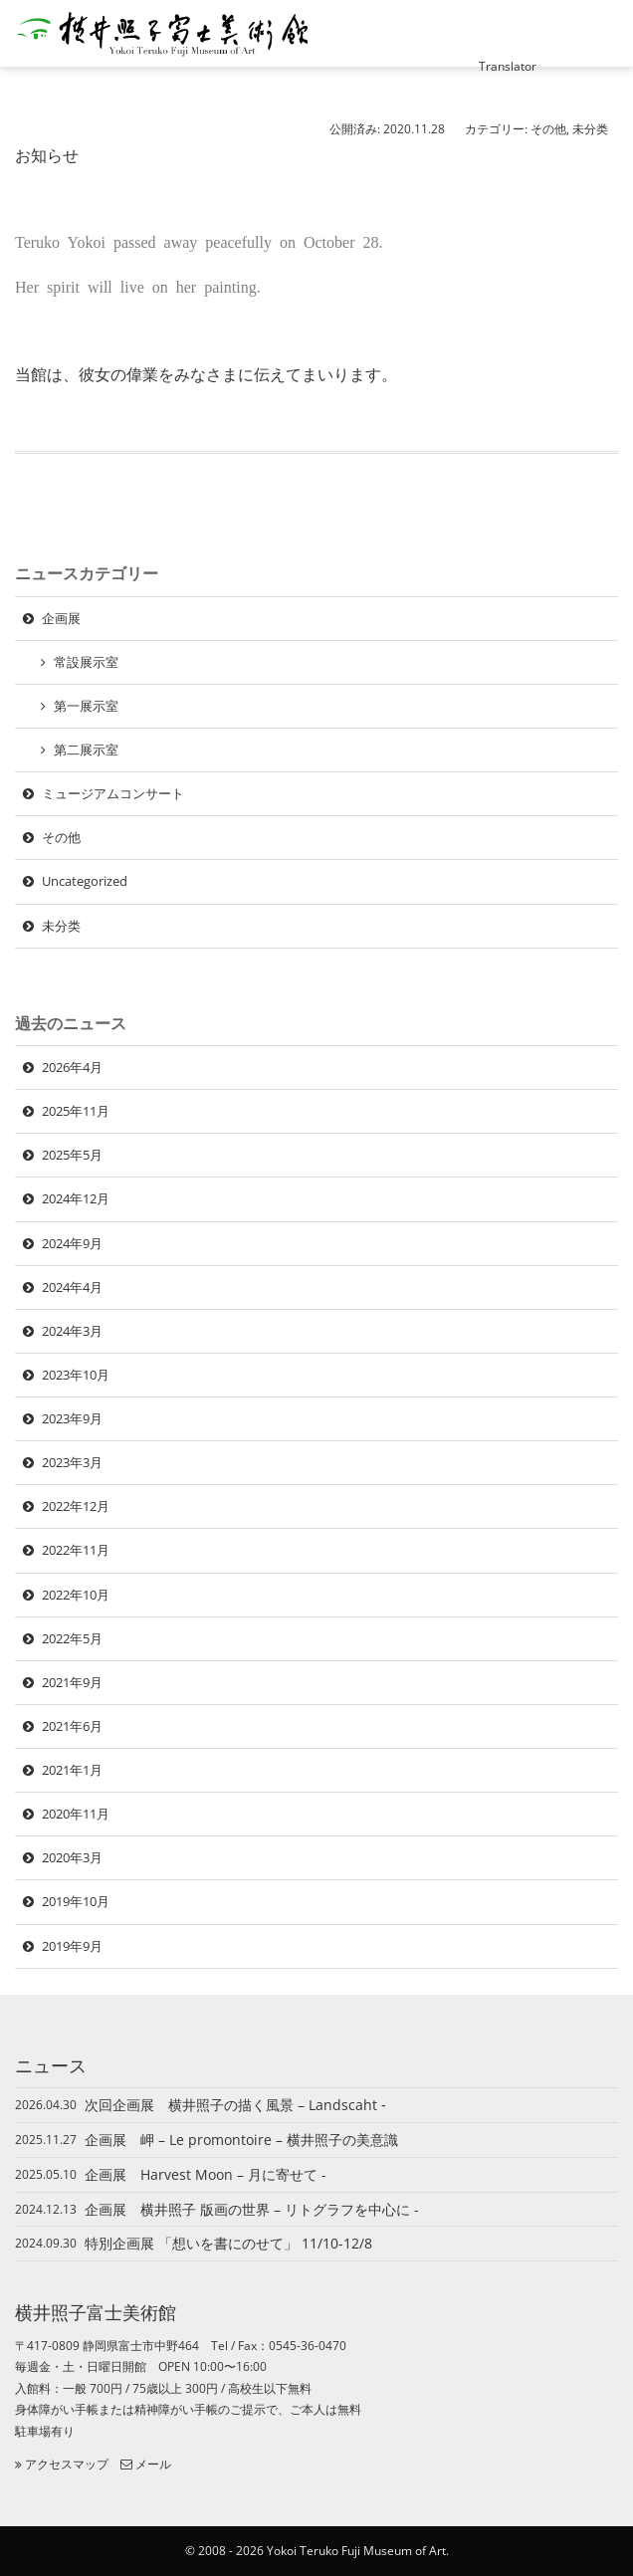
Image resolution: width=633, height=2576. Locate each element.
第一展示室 (86, 706)
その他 (548, 128)
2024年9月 (72, 1243)
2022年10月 (75, 1595)
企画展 (61, 618)
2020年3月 (72, 1857)
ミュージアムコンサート (113, 793)
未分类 (590, 128)
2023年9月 (72, 1418)
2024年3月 (72, 1331)
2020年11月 (75, 1814)
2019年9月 (72, 1946)
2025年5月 (72, 1155)
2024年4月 (72, 1287)
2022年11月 (75, 1550)
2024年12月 (75, 1198)
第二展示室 (86, 749)
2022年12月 (75, 1506)
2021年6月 (72, 1726)
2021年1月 (72, 1770)
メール (145, 2464)
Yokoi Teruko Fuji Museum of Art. (358, 2550)
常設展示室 (86, 662)
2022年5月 (72, 1638)
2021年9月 (72, 1682)
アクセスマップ (61, 2464)
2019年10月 (75, 1901)
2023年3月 (72, 1462)
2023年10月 (75, 1375)
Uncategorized (84, 881)
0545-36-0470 (307, 2345)
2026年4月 (72, 1067)
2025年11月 (75, 1111)
